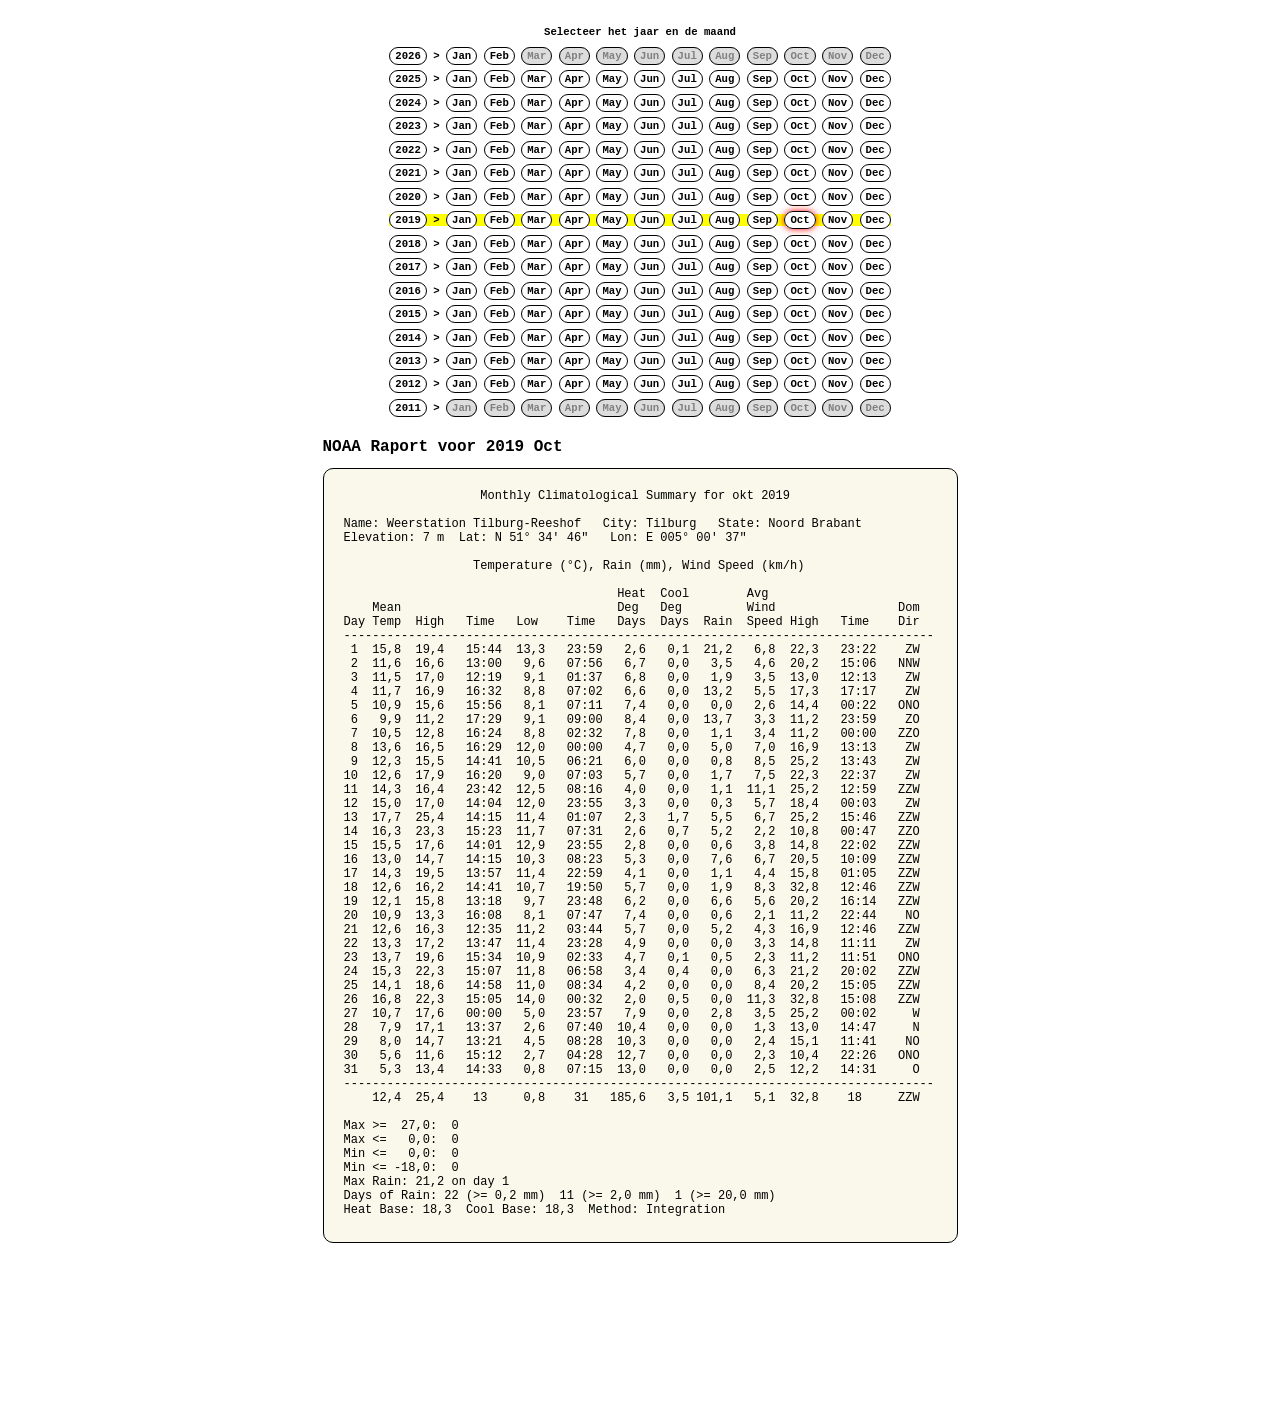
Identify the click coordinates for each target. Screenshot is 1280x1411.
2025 (408, 79)
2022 (408, 150)
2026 (408, 56)
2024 (408, 103)
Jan (461, 56)
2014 (408, 338)
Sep (762, 79)
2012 (408, 384)
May (611, 79)
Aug (724, 79)
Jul (687, 79)
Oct (799, 79)
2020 (408, 197)
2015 (408, 314)
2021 (408, 173)
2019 (408, 220)
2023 (408, 126)
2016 (408, 291)
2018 (408, 244)
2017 (408, 267)
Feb (499, 56)
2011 (408, 408)
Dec (875, 79)
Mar (536, 79)
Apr (574, 79)
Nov (837, 79)
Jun (649, 79)
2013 (408, 361)
